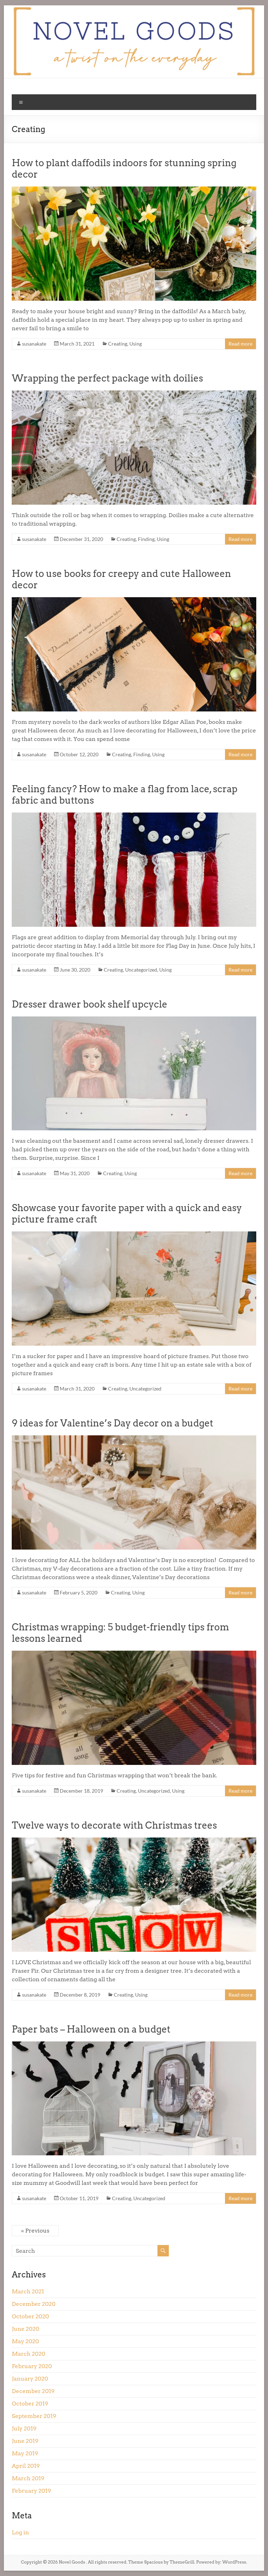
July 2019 (24, 2428)
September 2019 (34, 2416)
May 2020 (25, 2341)
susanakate (34, 344)
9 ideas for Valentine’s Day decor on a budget (112, 1423)
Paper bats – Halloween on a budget (91, 2029)
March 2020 (28, 2353)
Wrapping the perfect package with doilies (107, 378)
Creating (117, 344)
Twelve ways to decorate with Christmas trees (114, 1825)
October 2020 (30, 2316)
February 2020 (32, 2366)
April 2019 (26, 2465)
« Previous (35, 2230)
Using (135, 344)
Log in (20, 2532)
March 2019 (28, 2478)
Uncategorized (141, 970)
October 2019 (30, 2403)
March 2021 (28, 2291)
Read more (240, 344)
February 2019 (31, 2490)
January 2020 (30, 2378)
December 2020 (33, 2304)
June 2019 (25, 2441)
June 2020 (25, 2328)
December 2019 (33, 2391)
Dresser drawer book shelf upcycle (89, 1004)
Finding (146, 539)
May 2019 (25, 2453)
